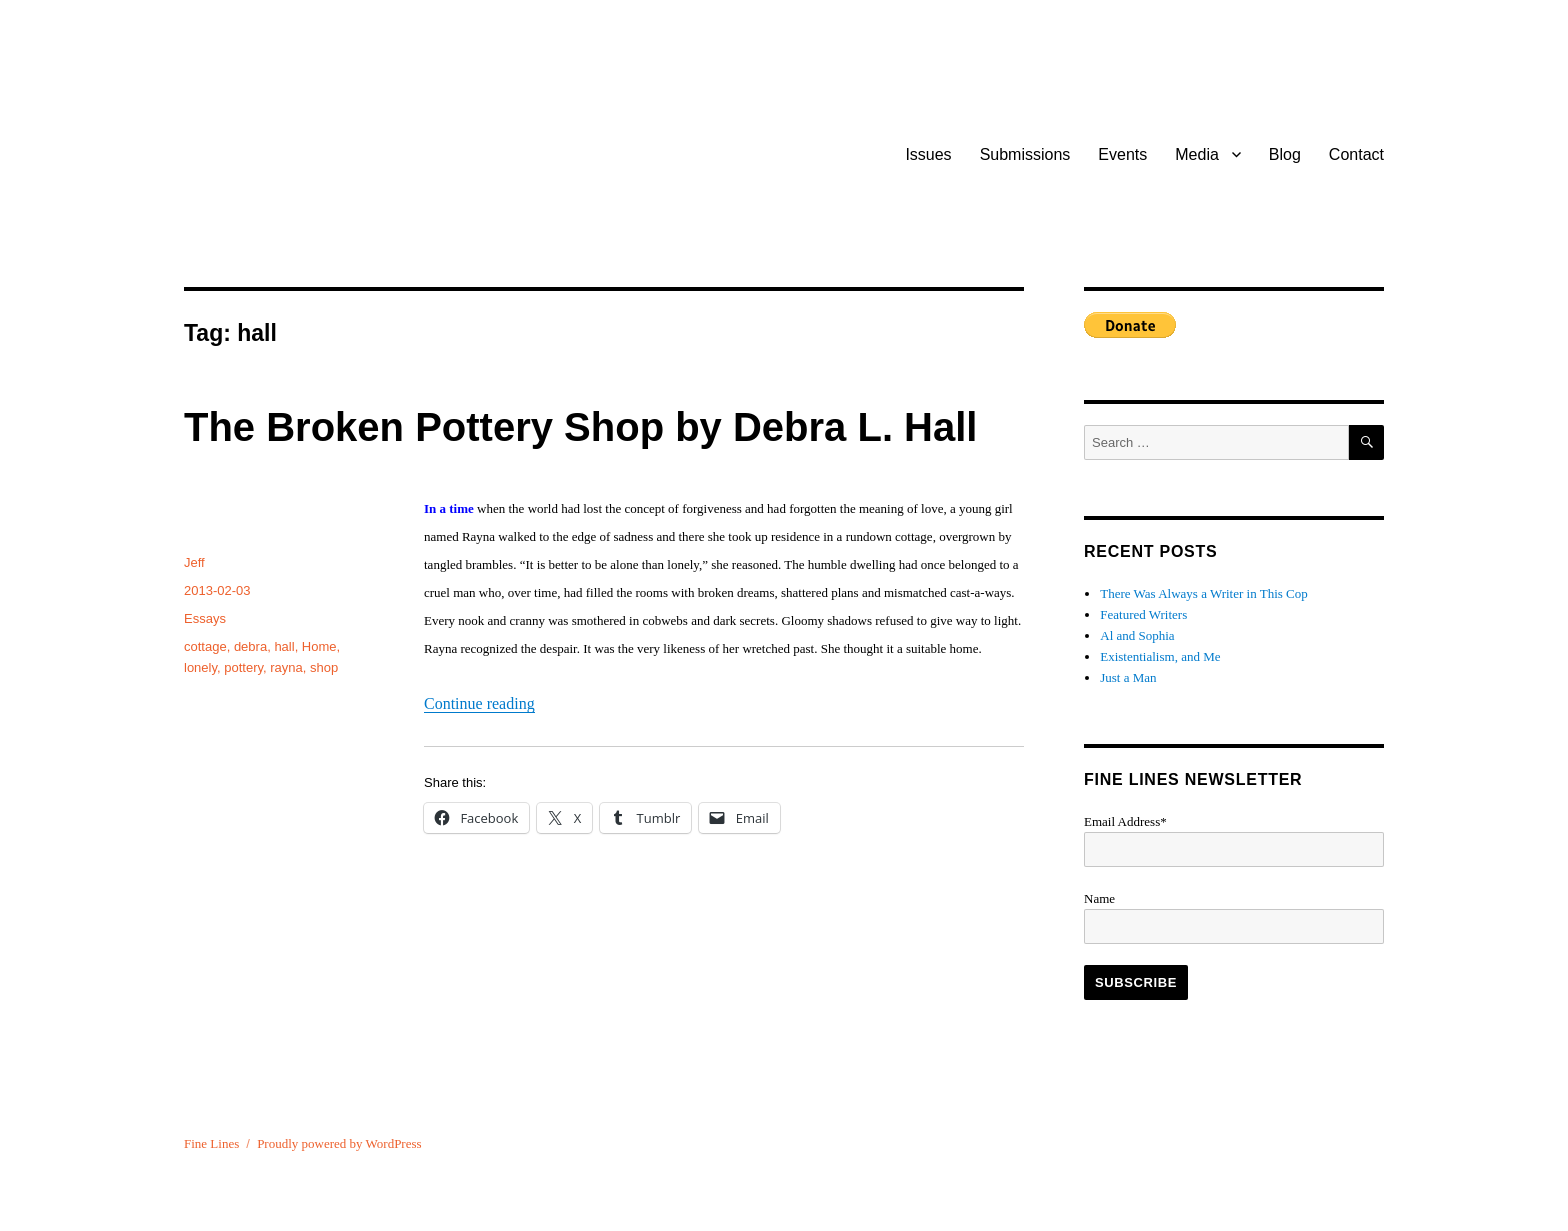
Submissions (1025, 154)
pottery (243, 667)
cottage (205, 646)
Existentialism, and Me (1160, 656)
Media (1197, 154)
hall (284, 646)
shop (324, 667)
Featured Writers (1143, 614)
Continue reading (479, 703)
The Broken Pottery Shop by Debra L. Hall (580, 427)
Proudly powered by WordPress (339, 1143)
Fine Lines (211, 1143)
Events (1122, 154)
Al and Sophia (1137, 635)
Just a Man (1128, 677)
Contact (1356, 154)
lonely (200, 667)
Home (319, 646)
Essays (205, 618)
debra (250, 646)
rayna (286, 667)
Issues (928, 154)
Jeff (194, 562)
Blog (1285, 154)
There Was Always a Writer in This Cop (1203, 593)
